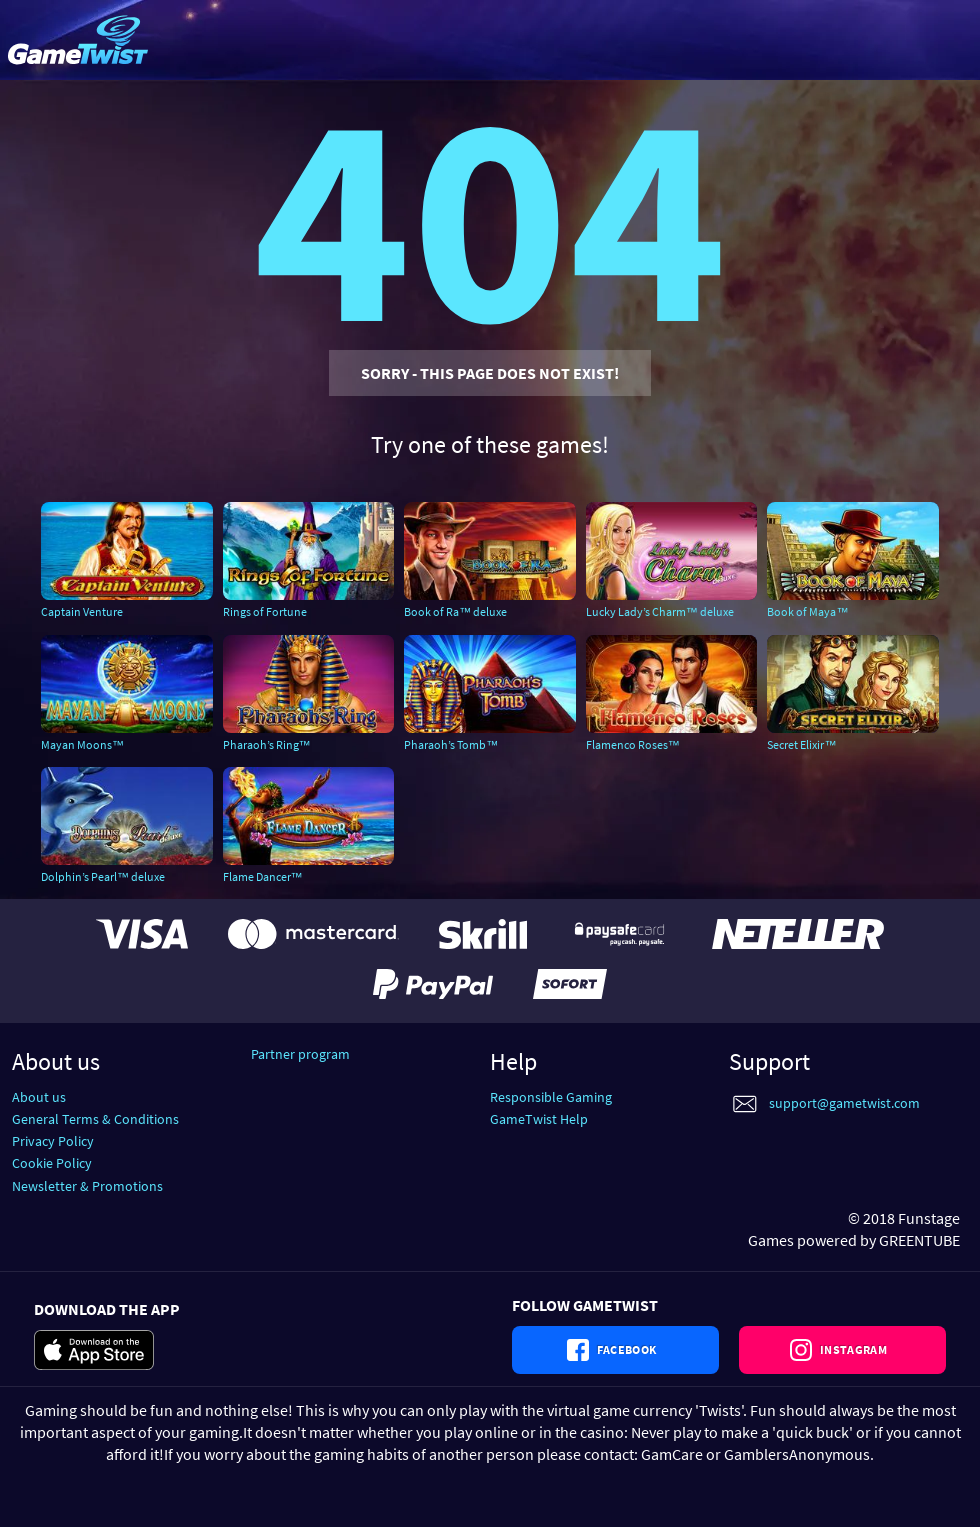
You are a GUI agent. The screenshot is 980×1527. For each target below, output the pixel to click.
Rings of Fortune (265, 611)
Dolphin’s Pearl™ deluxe (103, 876)
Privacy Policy (53, 1141)
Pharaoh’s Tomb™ (451, 744)
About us (39, 1097)
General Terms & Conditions (95, 1119)
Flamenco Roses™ (633, 744)
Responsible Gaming (551, 1097)
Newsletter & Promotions (87, 1186)
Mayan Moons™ (82, 744)
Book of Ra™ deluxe (455, 611)
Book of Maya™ (807, 611)
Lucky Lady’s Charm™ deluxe (660, 611)
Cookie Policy (52, 1163)
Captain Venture (82, 611)
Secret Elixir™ (801, 744)
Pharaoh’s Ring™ (267, 744)
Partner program (300, 1054)
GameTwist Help (539, 1119)
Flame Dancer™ (263, 876)
